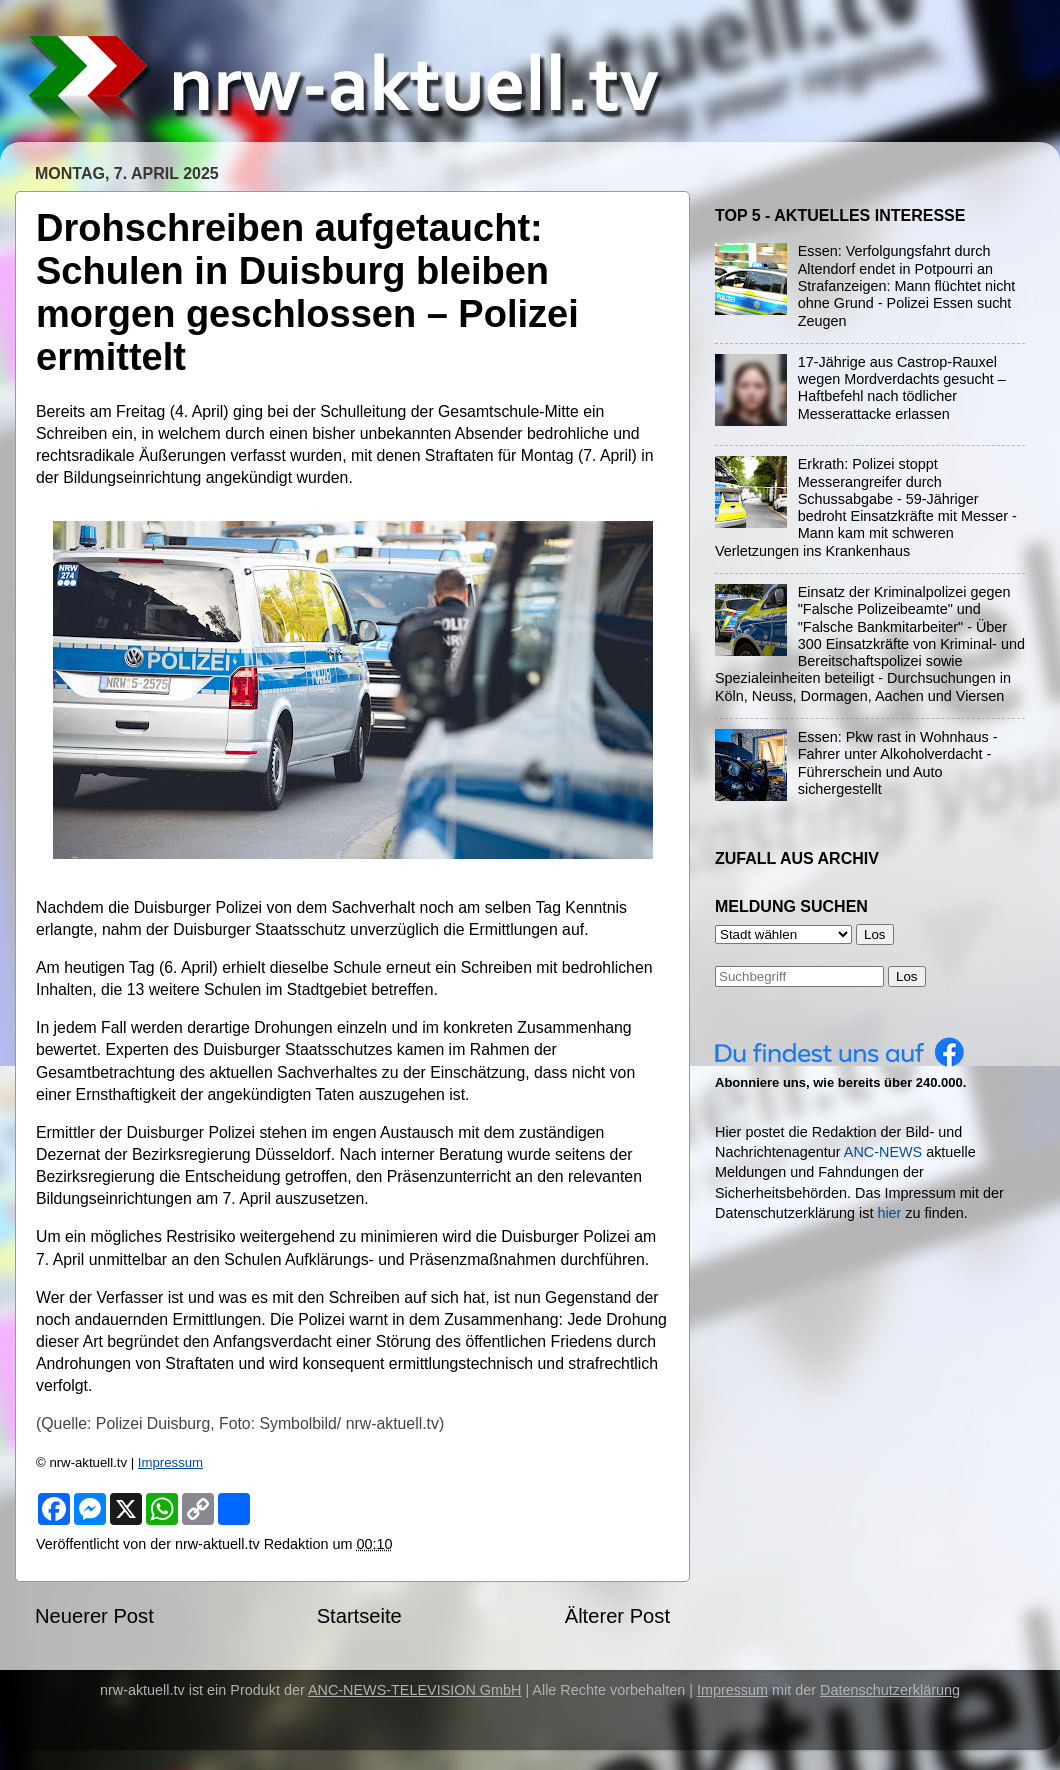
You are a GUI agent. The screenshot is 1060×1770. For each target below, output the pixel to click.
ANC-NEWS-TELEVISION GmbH (415, 1690)
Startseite (359, 1616)
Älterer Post (617, 1616)
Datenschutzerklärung (890, 1690)
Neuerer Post (94, 1616)
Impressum (170, 1462)
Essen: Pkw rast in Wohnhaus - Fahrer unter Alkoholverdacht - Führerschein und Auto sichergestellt (898, 763)
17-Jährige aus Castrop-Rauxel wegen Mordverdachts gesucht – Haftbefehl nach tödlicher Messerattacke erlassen (902, 388)
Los (907, 976)
